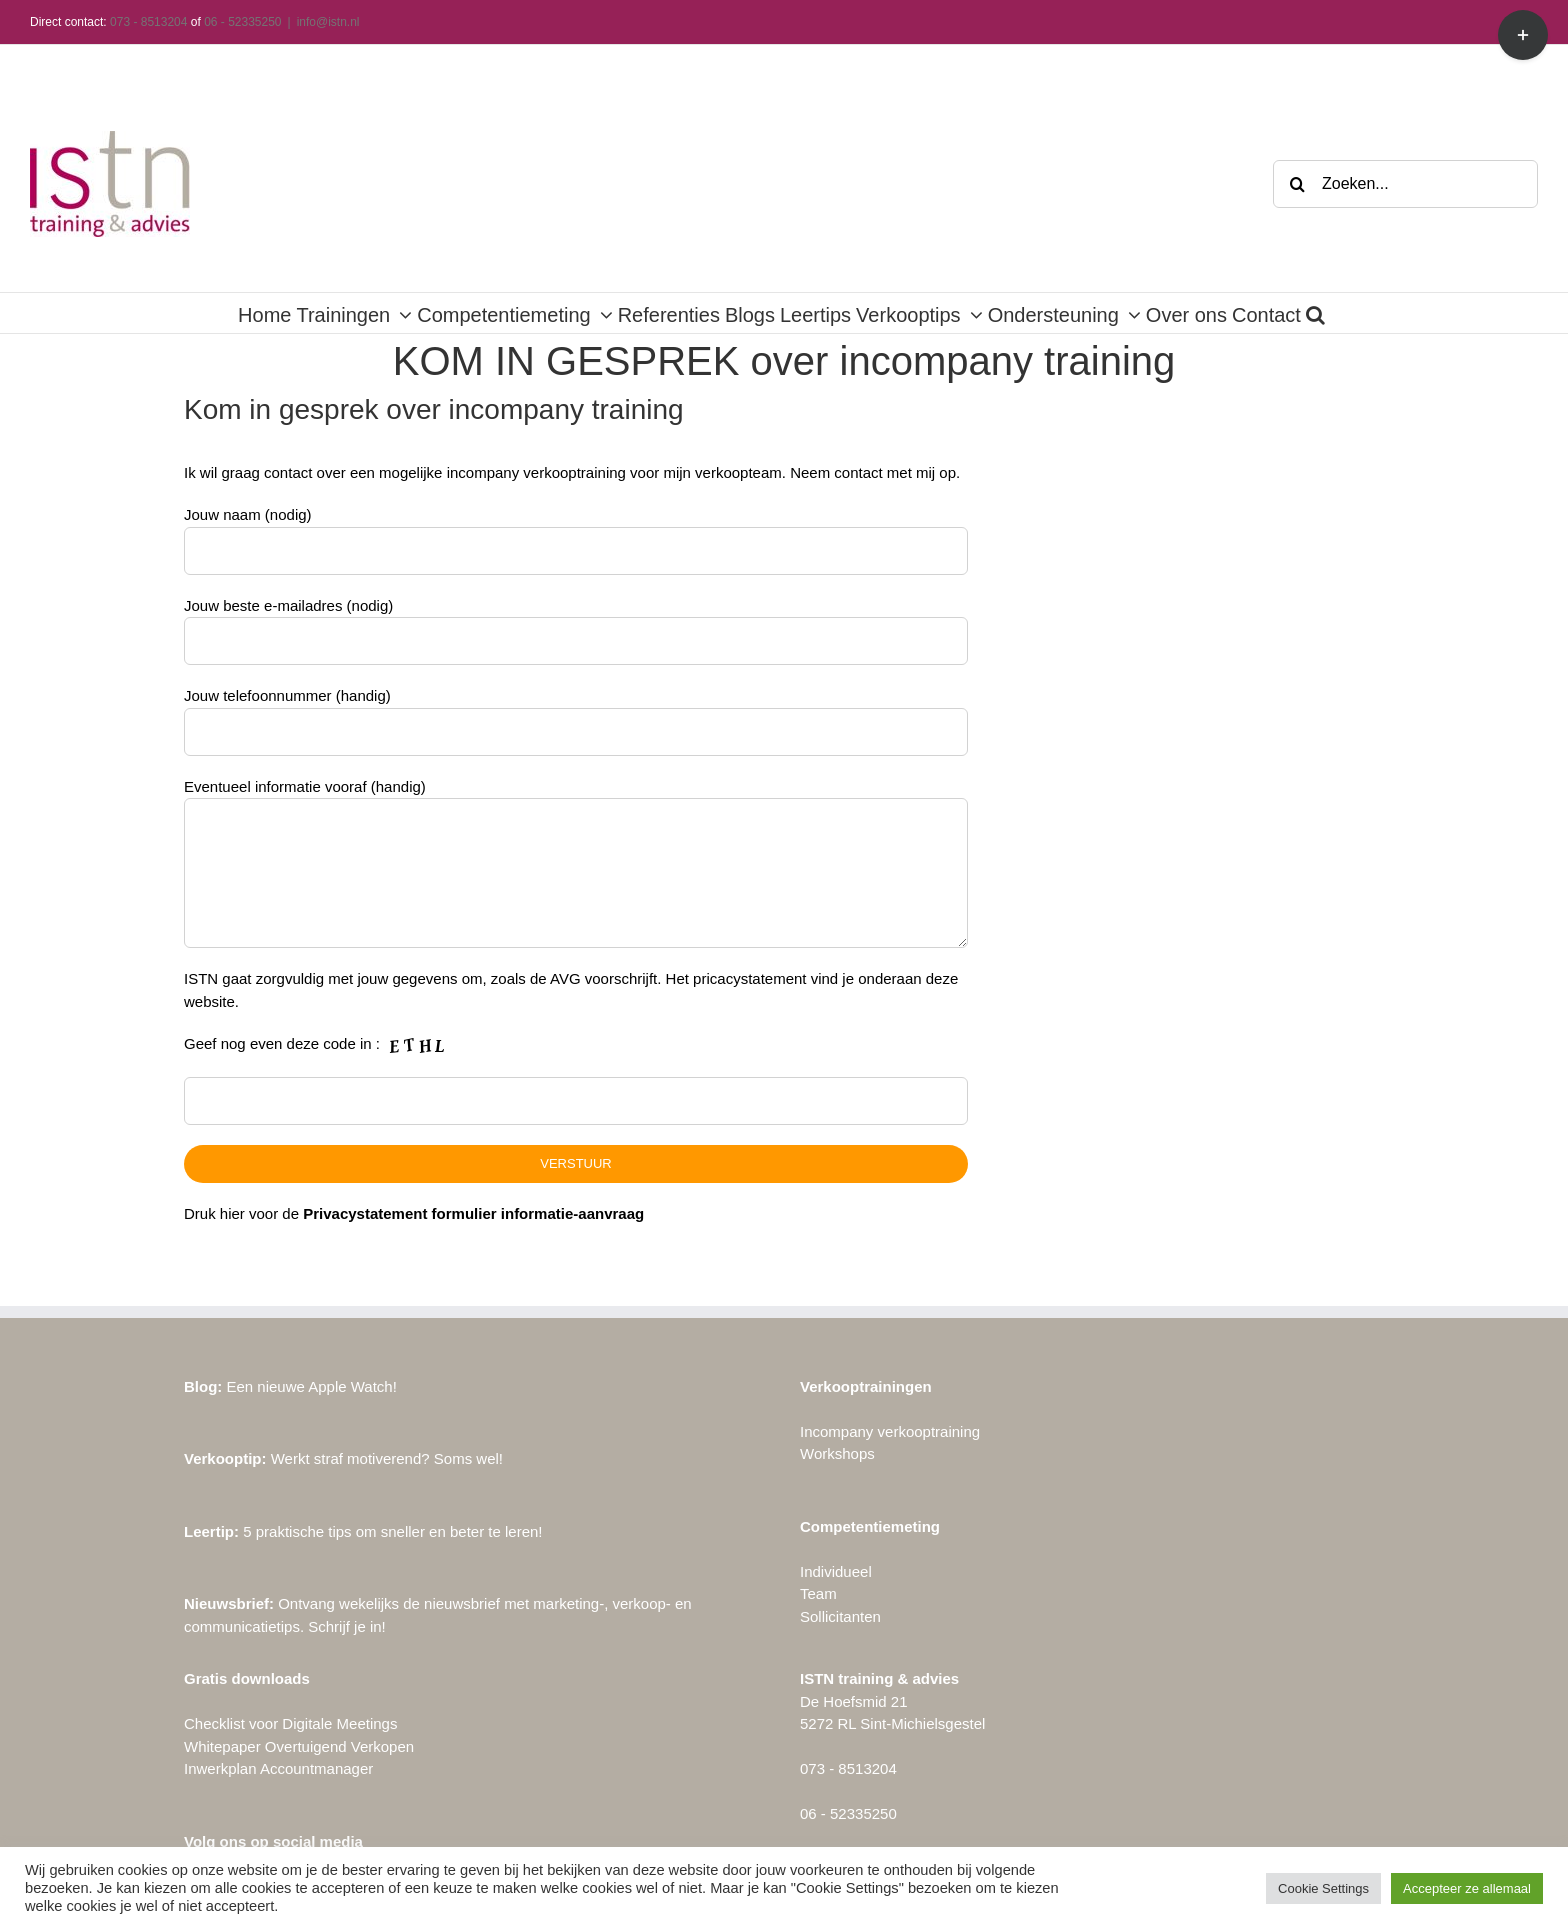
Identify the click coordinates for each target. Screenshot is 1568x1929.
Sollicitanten (840, 1616)
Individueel (836, 1571)
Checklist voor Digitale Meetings (290, 1723)
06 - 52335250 (242, 22)
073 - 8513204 (148, 22)
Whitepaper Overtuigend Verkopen (299, 1746)
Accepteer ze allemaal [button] (1467, 1888)
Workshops (837, 1453)
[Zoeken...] (1405, 184)
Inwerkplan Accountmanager (278, 1768)
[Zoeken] (1297, 184)
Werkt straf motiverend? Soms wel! (343, 1458)
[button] (1315, 313)
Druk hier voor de (414, 1213)
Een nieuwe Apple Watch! (290, 1386)
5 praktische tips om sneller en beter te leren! (363, 1531)
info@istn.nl (328, 22)
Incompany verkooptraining (890, 1431)
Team (818, 1593)
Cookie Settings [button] (1323, 1888)
